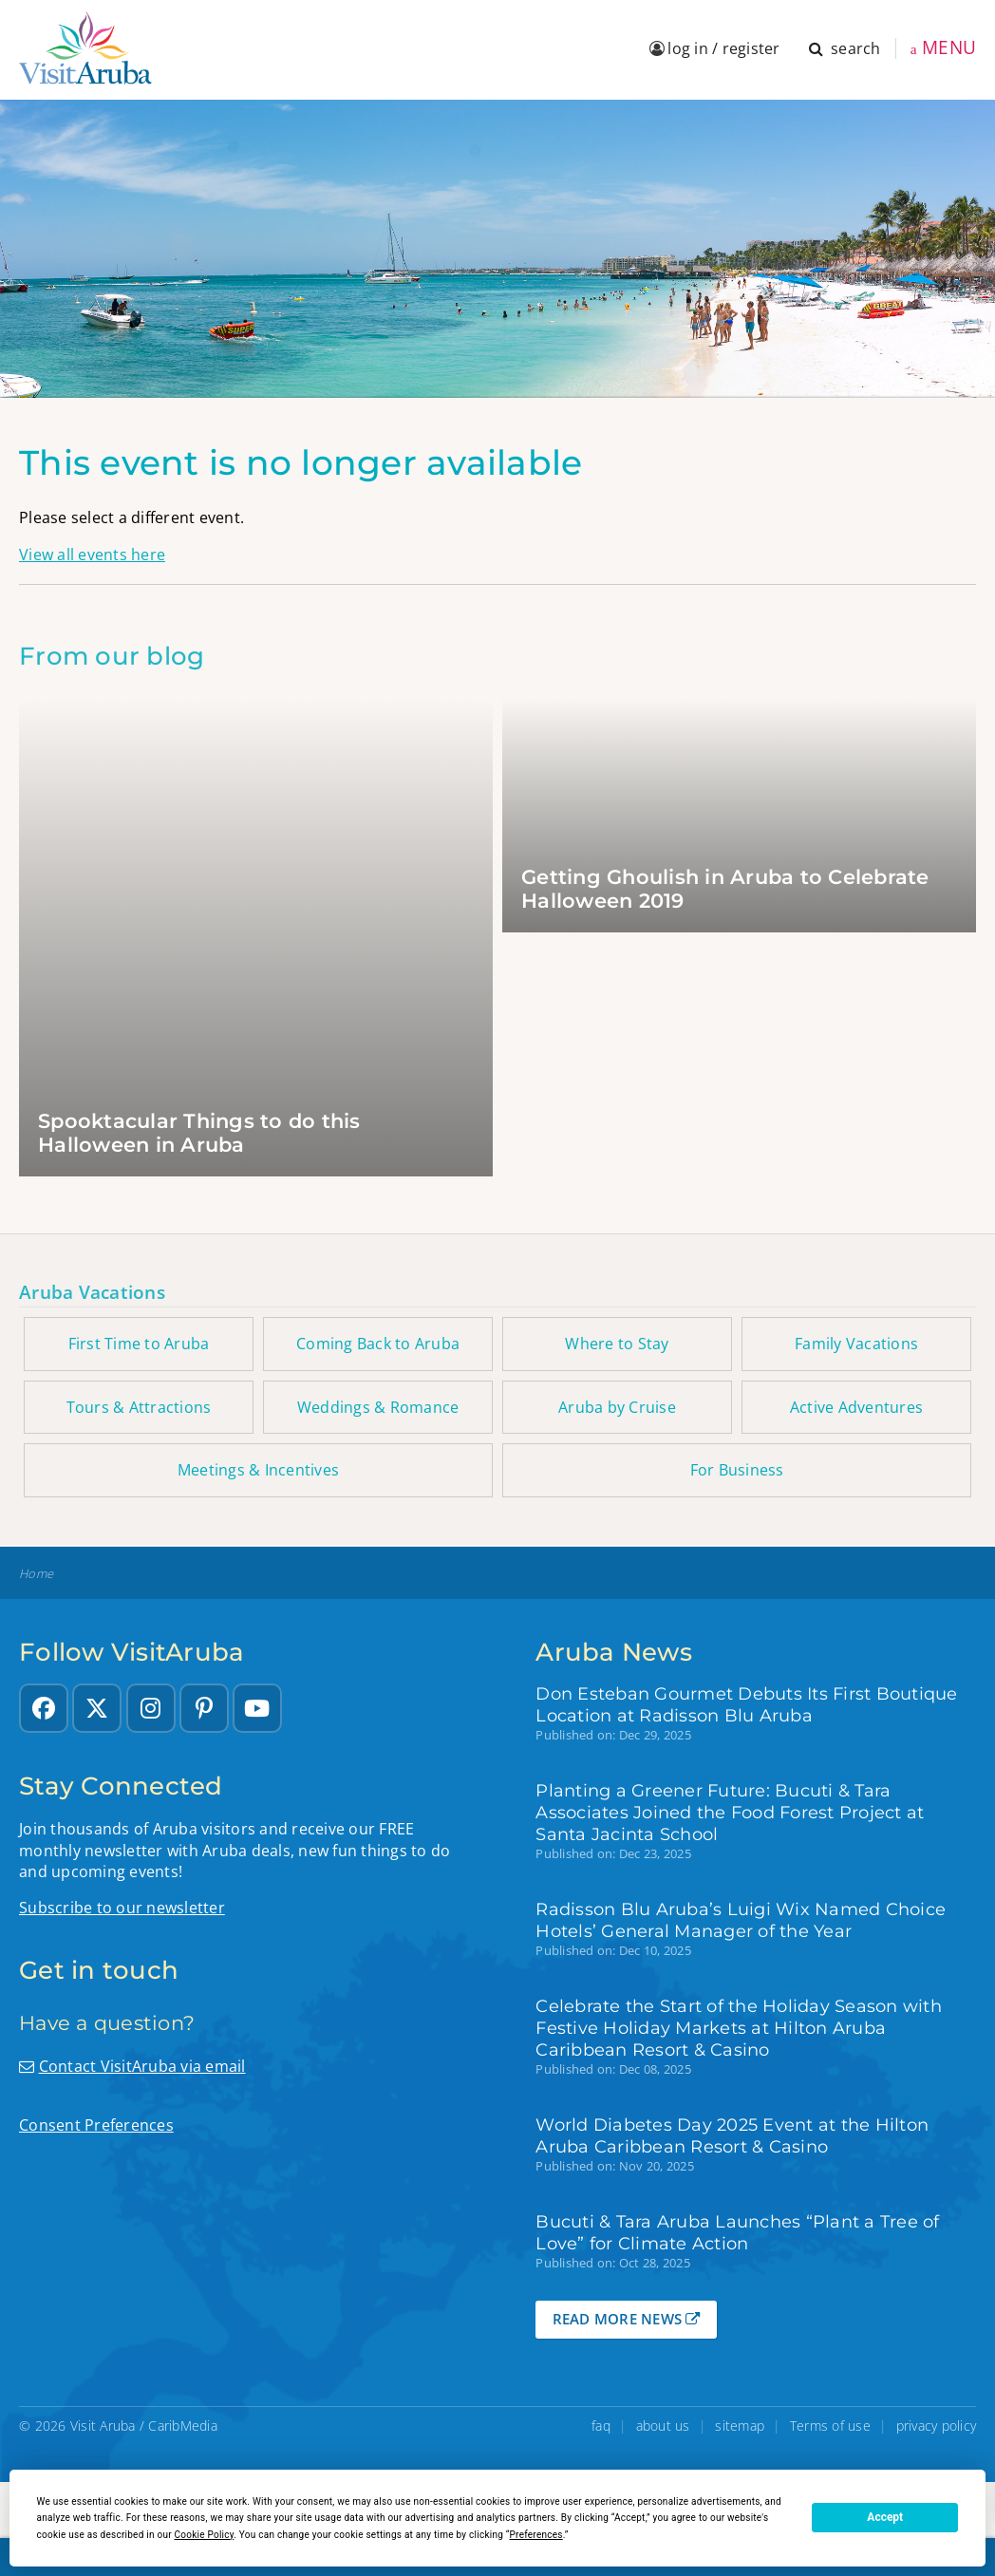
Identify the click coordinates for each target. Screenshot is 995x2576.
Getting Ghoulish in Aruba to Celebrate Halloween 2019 (725, 888)
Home (36, 1574)
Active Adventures (856, 1407)
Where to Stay (616, 1343)
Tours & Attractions (139, 1407)
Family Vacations (856, 1343)
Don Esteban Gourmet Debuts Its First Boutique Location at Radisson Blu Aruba (746, 1704)
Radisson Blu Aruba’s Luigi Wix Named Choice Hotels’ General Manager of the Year (740, 1920)
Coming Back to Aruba (378, 1343)
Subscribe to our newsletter (122, 1907)
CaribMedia (182, 2425)
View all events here (92, 554)
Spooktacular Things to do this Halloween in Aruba (199, 1132)
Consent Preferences (96, 2125)
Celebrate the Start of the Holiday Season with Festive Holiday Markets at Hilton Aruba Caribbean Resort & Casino (738, 2027)
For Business (737, 1469)
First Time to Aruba (139, 1343)
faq (600, 2425)
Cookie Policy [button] (205, 2534)
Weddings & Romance (378, 1407)
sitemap (739, 2425)
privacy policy (936, 2425)
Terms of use (830, 2425)
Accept (885, 2517)
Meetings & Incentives (258, 1469)
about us (663, 2425)
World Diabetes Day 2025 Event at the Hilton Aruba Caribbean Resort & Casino (732, 2135)
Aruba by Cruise (617, 1407)
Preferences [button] (536, 2534)
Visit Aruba (103, 2425)
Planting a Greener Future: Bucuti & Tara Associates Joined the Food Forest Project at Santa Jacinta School (729, 1812)
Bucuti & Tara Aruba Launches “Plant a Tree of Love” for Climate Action (737, 2232)
